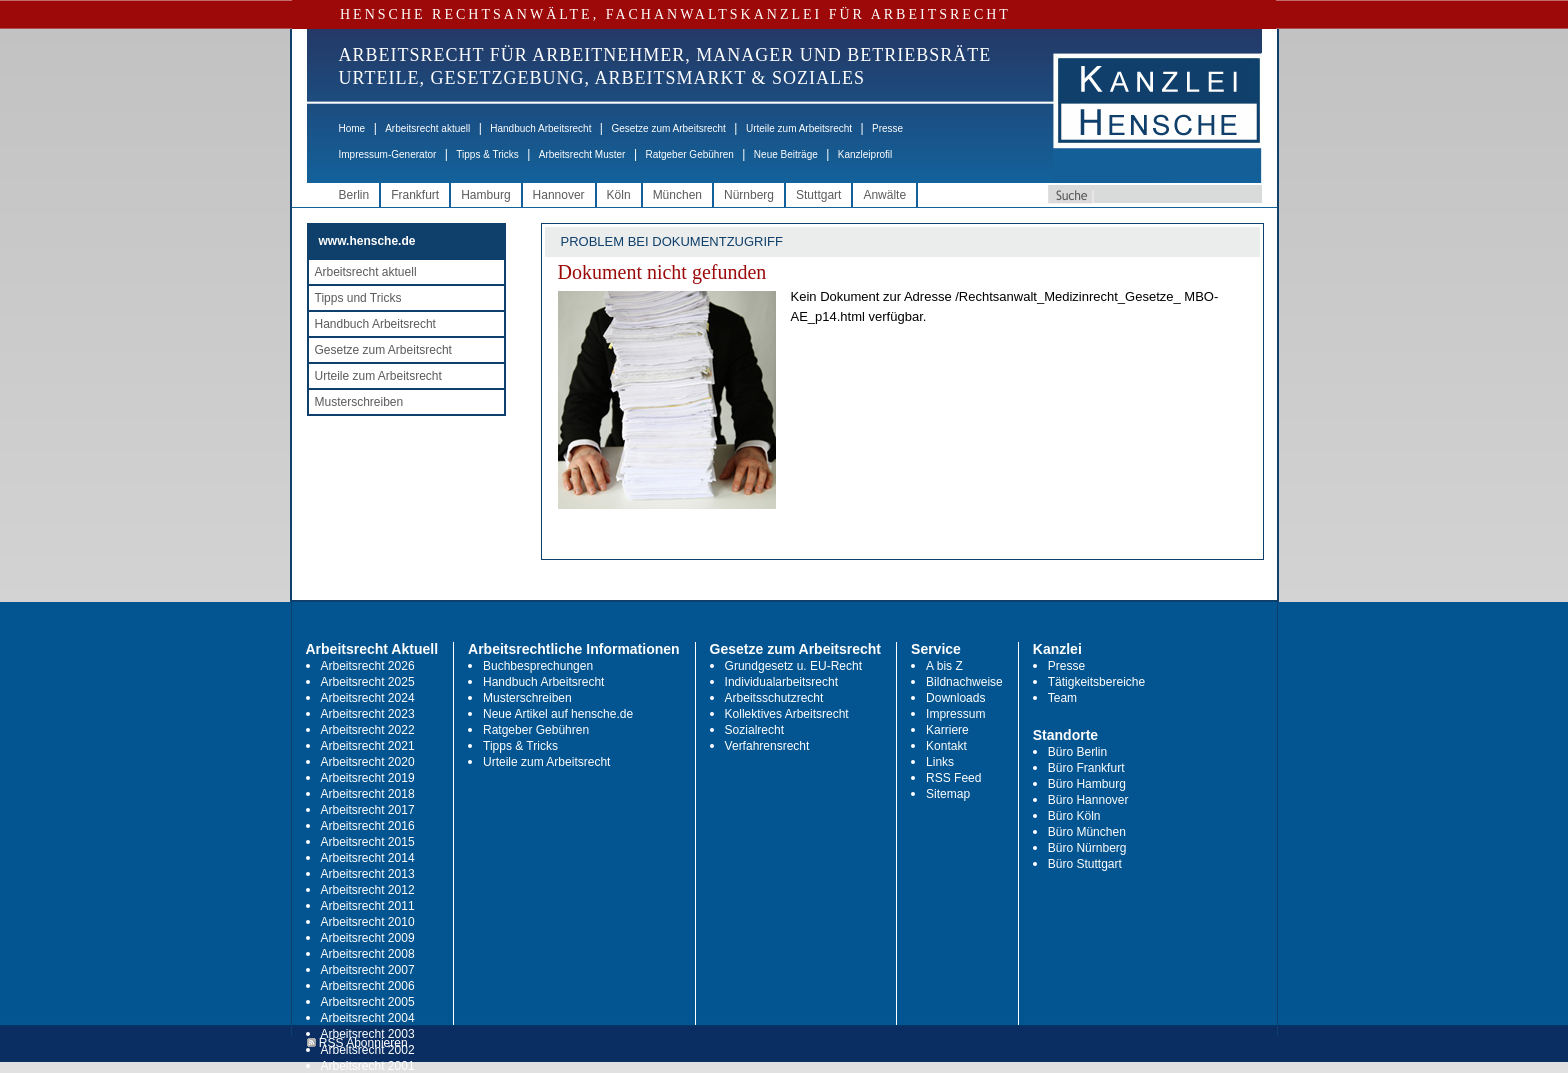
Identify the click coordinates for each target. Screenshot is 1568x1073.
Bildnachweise (964, 682)
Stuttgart (818, 195)
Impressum (955, 714)
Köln (619, 195)
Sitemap (948, 794)
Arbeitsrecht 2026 (368, 666)
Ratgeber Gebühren (689, 154)
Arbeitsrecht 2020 (368, 762)
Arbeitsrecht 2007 (368, 970)
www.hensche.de (367, 241)
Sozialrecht (754, 730)
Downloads (955, 698)
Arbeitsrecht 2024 (368, 698)
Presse (887, 128)
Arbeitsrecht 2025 (368, 682)
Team (1062, 698)
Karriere (947, 730)
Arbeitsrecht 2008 (368, 954)
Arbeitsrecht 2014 (368, 858)
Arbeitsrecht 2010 (368, 922)
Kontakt (946, 746)
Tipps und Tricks (358, 298)
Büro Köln (1074, 816)
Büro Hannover (1088, 800)
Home (352, 128)
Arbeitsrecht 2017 (368, 810)
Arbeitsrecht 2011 (368, 906)
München (677, 195)
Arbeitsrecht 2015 (368, 842)
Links (940, 762)
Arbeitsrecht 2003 (368, 1034)
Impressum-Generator (388, 154)
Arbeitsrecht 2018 (368, 794)
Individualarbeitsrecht (781, 682)
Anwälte (884, 195)
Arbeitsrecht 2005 (368, 1002)
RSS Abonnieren (357, 1043)
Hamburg (485, 195)
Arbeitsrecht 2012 (368, 890)
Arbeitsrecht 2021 (368, 746)
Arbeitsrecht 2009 (368, 938)
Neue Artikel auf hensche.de (558, 714)
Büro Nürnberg (1087, 848)
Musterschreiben (359, 402)
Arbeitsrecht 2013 (368, 874)
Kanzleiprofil (865, 154)
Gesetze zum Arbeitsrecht (668, 128)
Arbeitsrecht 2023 (368, 714)
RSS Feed (953, 778)
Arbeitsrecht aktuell (427, 128)
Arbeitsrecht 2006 (368, 986)
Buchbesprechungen (538, 666)
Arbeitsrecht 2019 (368, 778)
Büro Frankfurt (1086, 768)
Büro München (1087, 832)
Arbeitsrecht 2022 (368, 730)
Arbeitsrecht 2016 (368, 826)
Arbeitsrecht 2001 (368, 1066)
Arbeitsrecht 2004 (368, 1018)
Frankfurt (415, 195)
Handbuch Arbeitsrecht (540, 128)
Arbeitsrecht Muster (582, 154)
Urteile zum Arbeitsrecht (799, 128)
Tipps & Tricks (487, 154)
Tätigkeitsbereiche (1096, 682)
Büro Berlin (1077, 752)
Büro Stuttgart (1085, 864)
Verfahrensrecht (767, 746)
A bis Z (944, 666)
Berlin (354, 195)
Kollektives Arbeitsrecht (787, 714)
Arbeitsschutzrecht (774, 698)
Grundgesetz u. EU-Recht (793, 666)
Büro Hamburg (1087, 784)
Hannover (559, 195)
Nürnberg (749, 195)
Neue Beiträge (786, 154)
